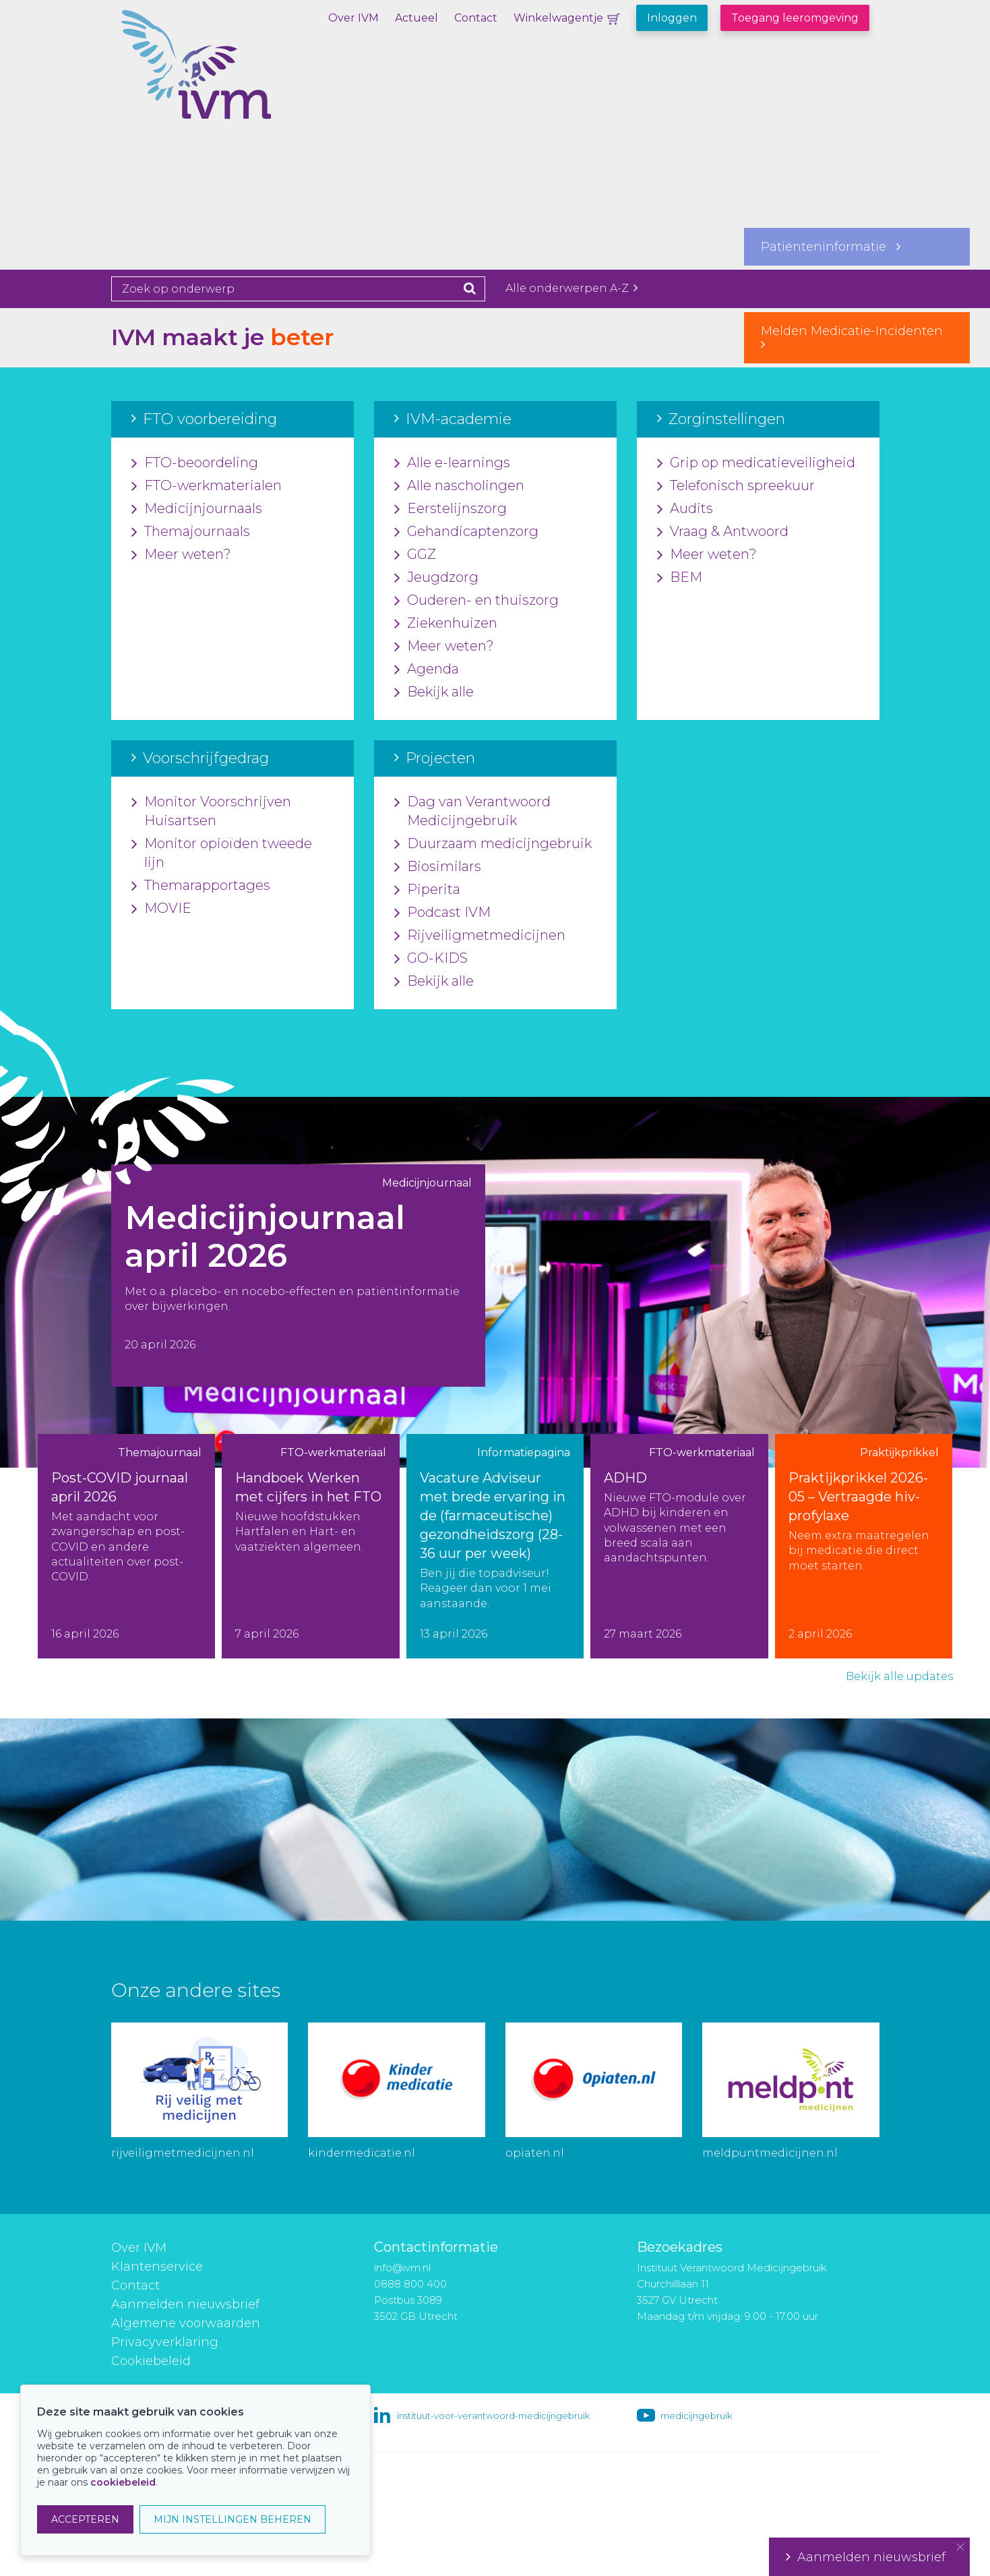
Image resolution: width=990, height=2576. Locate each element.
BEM (679, 578)
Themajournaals (190, 532)
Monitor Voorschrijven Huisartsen (211, 811)
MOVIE (161, 909)
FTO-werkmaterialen (206, 486)
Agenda (426, 669)
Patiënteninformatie (830, 246)
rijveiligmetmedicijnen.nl (182, 2153)
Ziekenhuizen (445, 623)
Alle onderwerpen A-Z (571, 288)
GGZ (415, 555)
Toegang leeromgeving (795, 17)
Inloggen (672, 17)
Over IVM (353, 17)
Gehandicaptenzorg (466, 532)
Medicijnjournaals (196, 509)
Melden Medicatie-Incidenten (857, 337)
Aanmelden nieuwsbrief (185, 2304)
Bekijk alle (434, 692)
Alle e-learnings (452, 463)
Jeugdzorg (436, 578)
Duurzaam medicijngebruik (493, 844)
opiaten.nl (534, 2153)
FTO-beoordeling (194, 463)
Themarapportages (200, 886)
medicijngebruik (696, 2415)
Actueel (416, 17)
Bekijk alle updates (899, 1676)
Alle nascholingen (459, 486)
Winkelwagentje (558, 17)
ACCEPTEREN (85, 2519)
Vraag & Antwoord (722, 532)
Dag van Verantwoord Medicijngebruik (472, 811)
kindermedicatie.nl (361, 2153)
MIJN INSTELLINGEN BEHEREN (232, 2519)
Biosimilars (437, 867)
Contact (475, 17)
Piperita (427, 890)
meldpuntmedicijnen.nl (770, 2153)
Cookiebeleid (151, 2361)
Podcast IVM (442, 913)
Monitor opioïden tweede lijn (221, 853)
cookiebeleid (123, 2482)
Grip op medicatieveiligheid (756, 463)
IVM (242, 77)
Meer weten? (181, 555)
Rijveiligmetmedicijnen (479, 936)
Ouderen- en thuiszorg (476, 601)
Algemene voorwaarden (185, 2323)
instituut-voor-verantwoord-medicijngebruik (493, 2415)
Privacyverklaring (164, 2342)
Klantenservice (157, 2266)
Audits (685, 509)
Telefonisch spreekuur (736, 486)
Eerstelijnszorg (450, 509)
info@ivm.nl (402, 2267)
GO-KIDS (431, 959)
